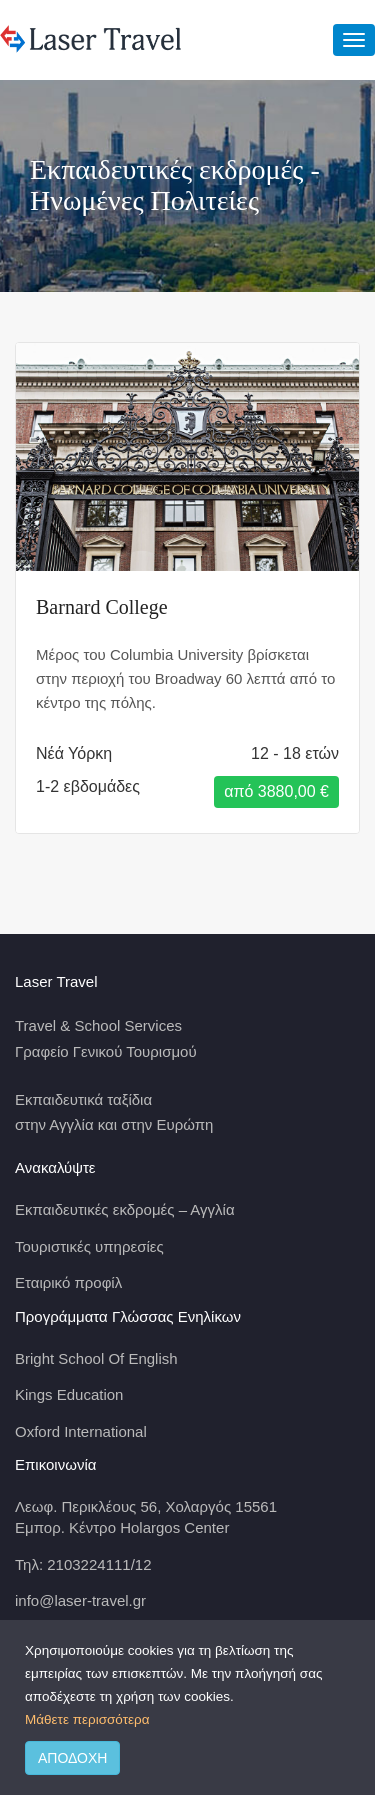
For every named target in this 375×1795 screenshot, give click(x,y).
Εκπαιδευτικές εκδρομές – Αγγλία (125, 1209)
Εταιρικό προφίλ (68, 1282)
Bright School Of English (96, 1358)
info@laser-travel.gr (80, 1600)
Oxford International (81, 1431)
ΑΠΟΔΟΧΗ (72, 1758)
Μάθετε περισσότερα (87, 1719)
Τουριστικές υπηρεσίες (89, 1246)
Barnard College (102, 607)
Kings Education (69, 1394)
